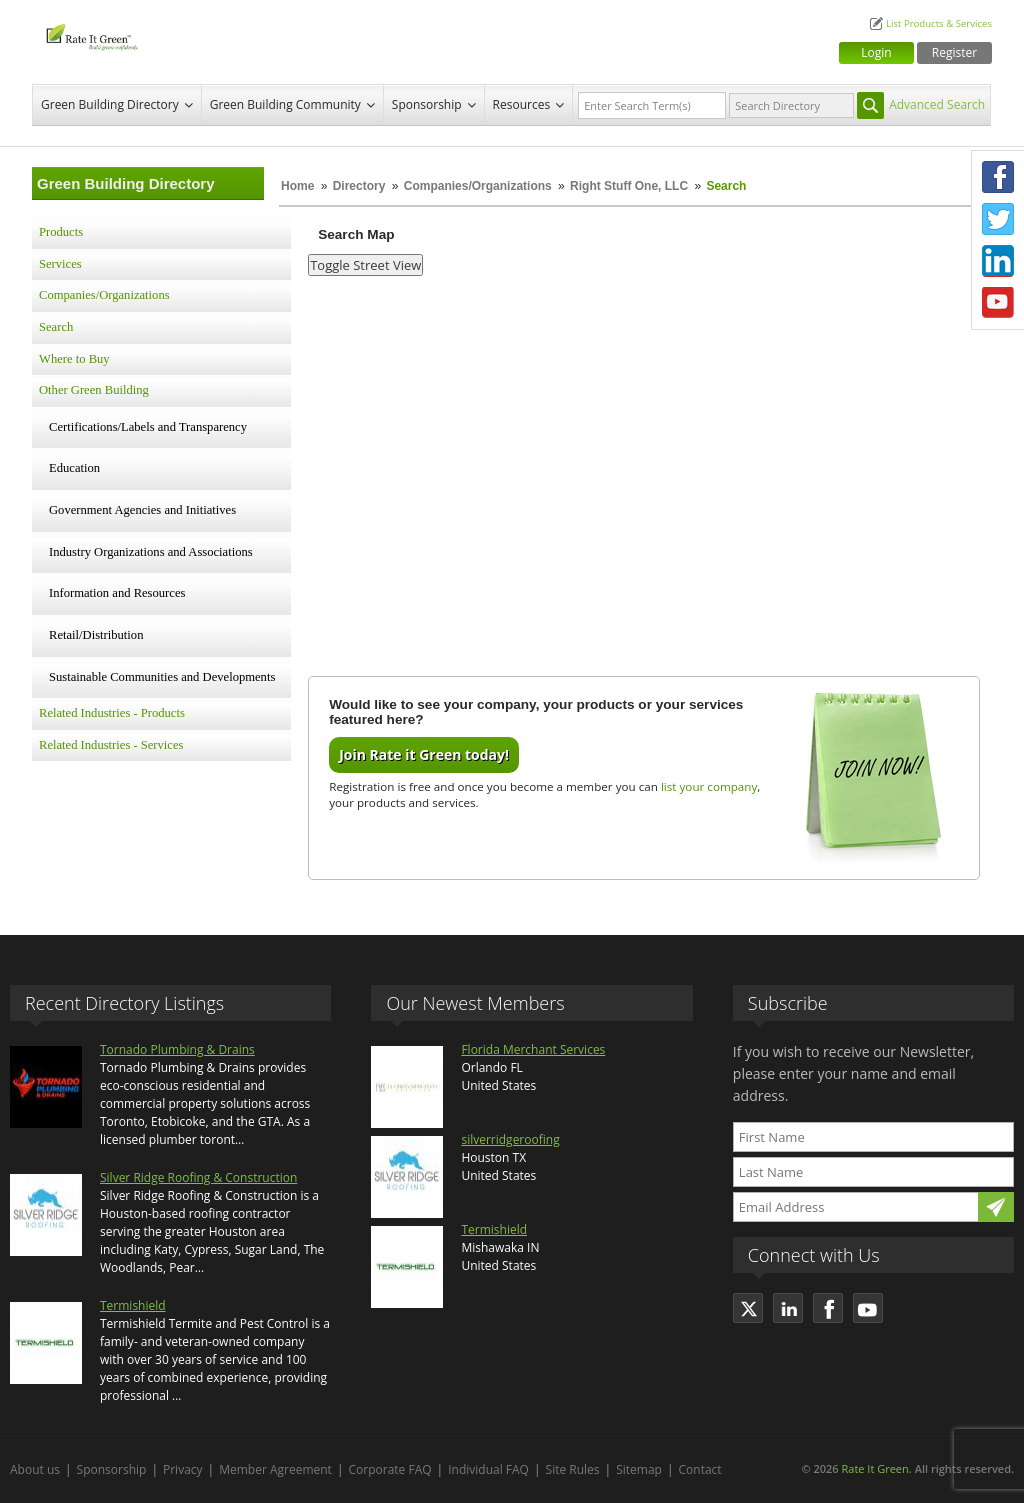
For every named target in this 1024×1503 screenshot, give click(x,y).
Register (954, 52)
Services (60, 264)
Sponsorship (427, 104)
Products (61, 232)
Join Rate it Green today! (424, 754)
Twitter (998, 219)
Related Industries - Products (112, 713)
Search (56, 327)
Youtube (998, 303)
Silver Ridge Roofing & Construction (198, 1177)
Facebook (998, 177)
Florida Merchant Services (533, 1049)
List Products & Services (939, 23)
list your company (709, 786)
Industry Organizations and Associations (151, 552)
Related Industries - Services (111, 745)
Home (297, 186)
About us (35, 1469)
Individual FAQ (488, 1469)
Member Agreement (275, 1469)
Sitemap (639, 1469)
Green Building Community (285, 104)
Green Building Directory (110, 104)
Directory (359, 186)
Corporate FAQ (390, 1469)
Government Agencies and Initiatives (142, 510)
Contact (700, 1469)
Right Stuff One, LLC (629, 186)
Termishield (133, 1305)
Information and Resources (117, 593)
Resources (522, 104)
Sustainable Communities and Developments (162, 677)
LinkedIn (998, 261)
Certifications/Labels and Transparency (148, 427)
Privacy (183, 1469)
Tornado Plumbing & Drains (177, 1049)
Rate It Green (874, 1468)
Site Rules (573, 1469)
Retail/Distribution (96, 635)
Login (876, 52)
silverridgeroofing (510, 1139)
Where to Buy (74, 359)
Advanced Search (937, 104)
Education (74, 468)
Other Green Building (94, 390)
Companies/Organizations (478, 186)
